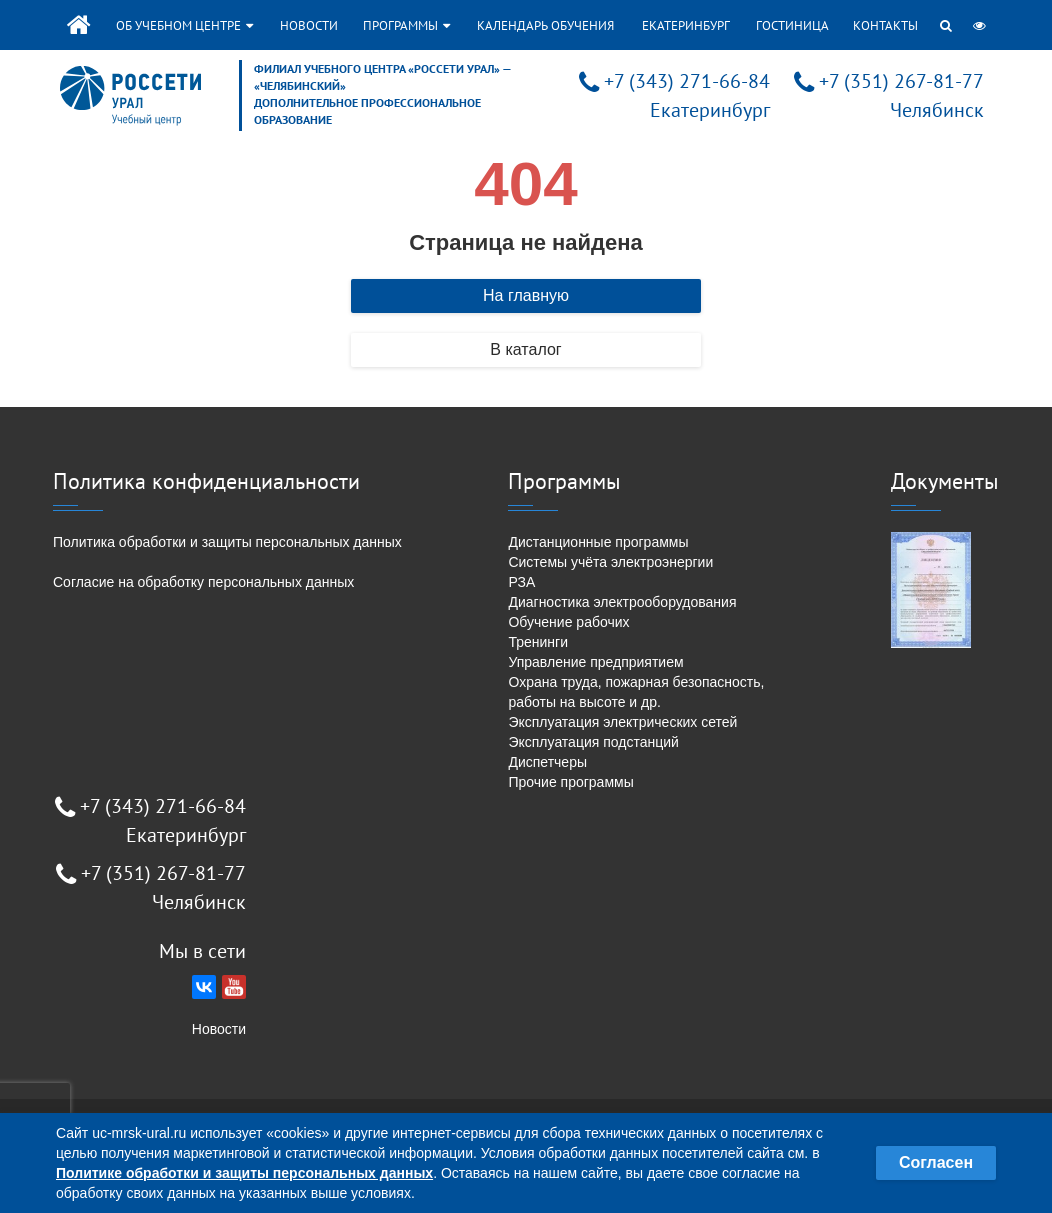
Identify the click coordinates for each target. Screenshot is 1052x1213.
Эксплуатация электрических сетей (622, 722)
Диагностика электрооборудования (622, 602)
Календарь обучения (545, 25)
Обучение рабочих (568, 622)
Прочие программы (570, 782)
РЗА (521, 582)
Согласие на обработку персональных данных (203, 582)
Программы (406, 25)
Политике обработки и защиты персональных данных (244, 1173)
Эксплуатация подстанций (593, 742)
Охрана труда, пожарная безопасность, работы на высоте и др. (636, 692)
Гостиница (792, 25)
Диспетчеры (547, 762)
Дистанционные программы (598, 542)
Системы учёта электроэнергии (610, 562)
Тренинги (538, 642)
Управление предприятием (595, 662)
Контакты (885, 25)
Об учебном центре (184, 25)
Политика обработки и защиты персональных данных (227, 542)
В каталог (525, 349)
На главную (526, 295)
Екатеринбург (686, 25)
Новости (309, 25)
